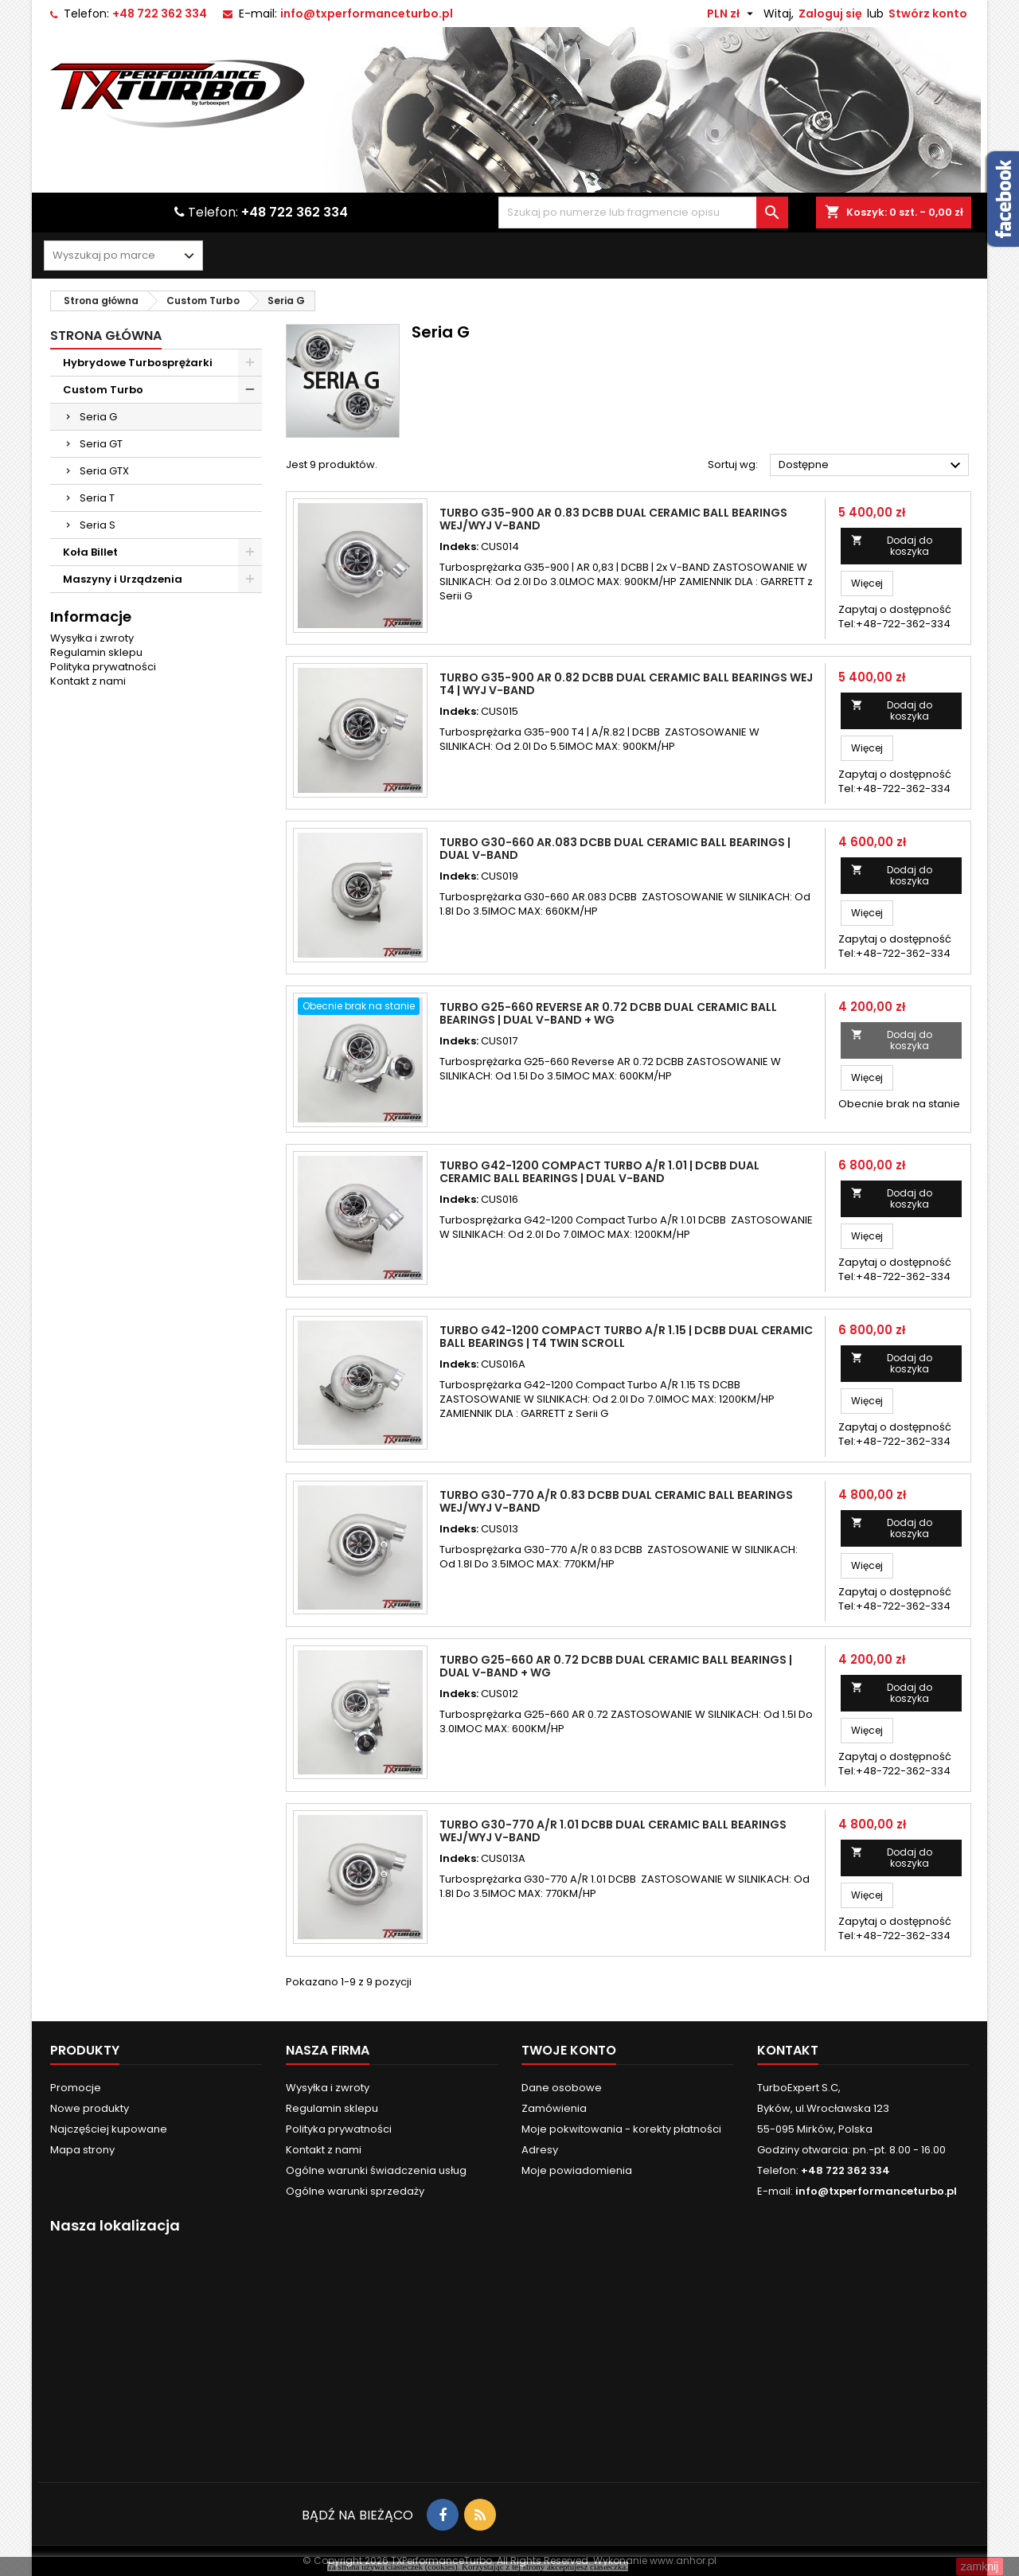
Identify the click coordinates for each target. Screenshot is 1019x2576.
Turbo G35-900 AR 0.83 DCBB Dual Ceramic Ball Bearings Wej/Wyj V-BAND (613, 519)
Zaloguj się (830, 13)
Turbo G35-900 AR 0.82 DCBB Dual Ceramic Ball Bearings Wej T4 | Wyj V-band (626, 683)
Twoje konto (568, 2050)
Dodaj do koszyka (892, 545)
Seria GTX (104, 470)
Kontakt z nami (88, 681)
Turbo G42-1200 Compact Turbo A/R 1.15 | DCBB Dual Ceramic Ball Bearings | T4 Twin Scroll (626, 1336)
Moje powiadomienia (576, 2170)
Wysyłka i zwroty (92, 638)
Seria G (98, 416)
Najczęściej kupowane (108, 2129)
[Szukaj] (643, 212)
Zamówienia (554, 2108)
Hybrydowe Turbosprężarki (138, 362)
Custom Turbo (103, 389)
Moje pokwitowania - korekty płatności (621, 2129)
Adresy (539, 2149)
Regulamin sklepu (96, 652)
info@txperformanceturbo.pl (366, 13)
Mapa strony (82, 2149)
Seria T (97, 497)
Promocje (75, 2087)
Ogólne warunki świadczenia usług (376, 2170)
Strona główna (106, 335)
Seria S (97, 525)
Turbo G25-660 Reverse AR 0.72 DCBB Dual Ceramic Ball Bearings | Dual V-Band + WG (608, 1013)
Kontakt (787, 2050)
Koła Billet (90, 552)
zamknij (979, 2566)
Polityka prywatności (103, 666)
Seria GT (101, 443)
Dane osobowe (561, 2087)
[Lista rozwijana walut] (732, 13)
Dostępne (872, 465)
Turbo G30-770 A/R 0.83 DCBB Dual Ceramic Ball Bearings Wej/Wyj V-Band (616, 1501)
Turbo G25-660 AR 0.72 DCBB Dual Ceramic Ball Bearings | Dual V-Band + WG (615, 1666)
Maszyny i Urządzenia (122, 579)
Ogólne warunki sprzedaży (355, 2191)
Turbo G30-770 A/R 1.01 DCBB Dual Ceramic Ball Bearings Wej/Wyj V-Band (613, 1831)
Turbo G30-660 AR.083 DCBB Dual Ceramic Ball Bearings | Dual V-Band (615, 848)
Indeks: (458, 547)
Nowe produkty (89, 2108)
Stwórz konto (927, 13)
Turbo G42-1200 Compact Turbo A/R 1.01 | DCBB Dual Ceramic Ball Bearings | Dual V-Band (599, 1171)
